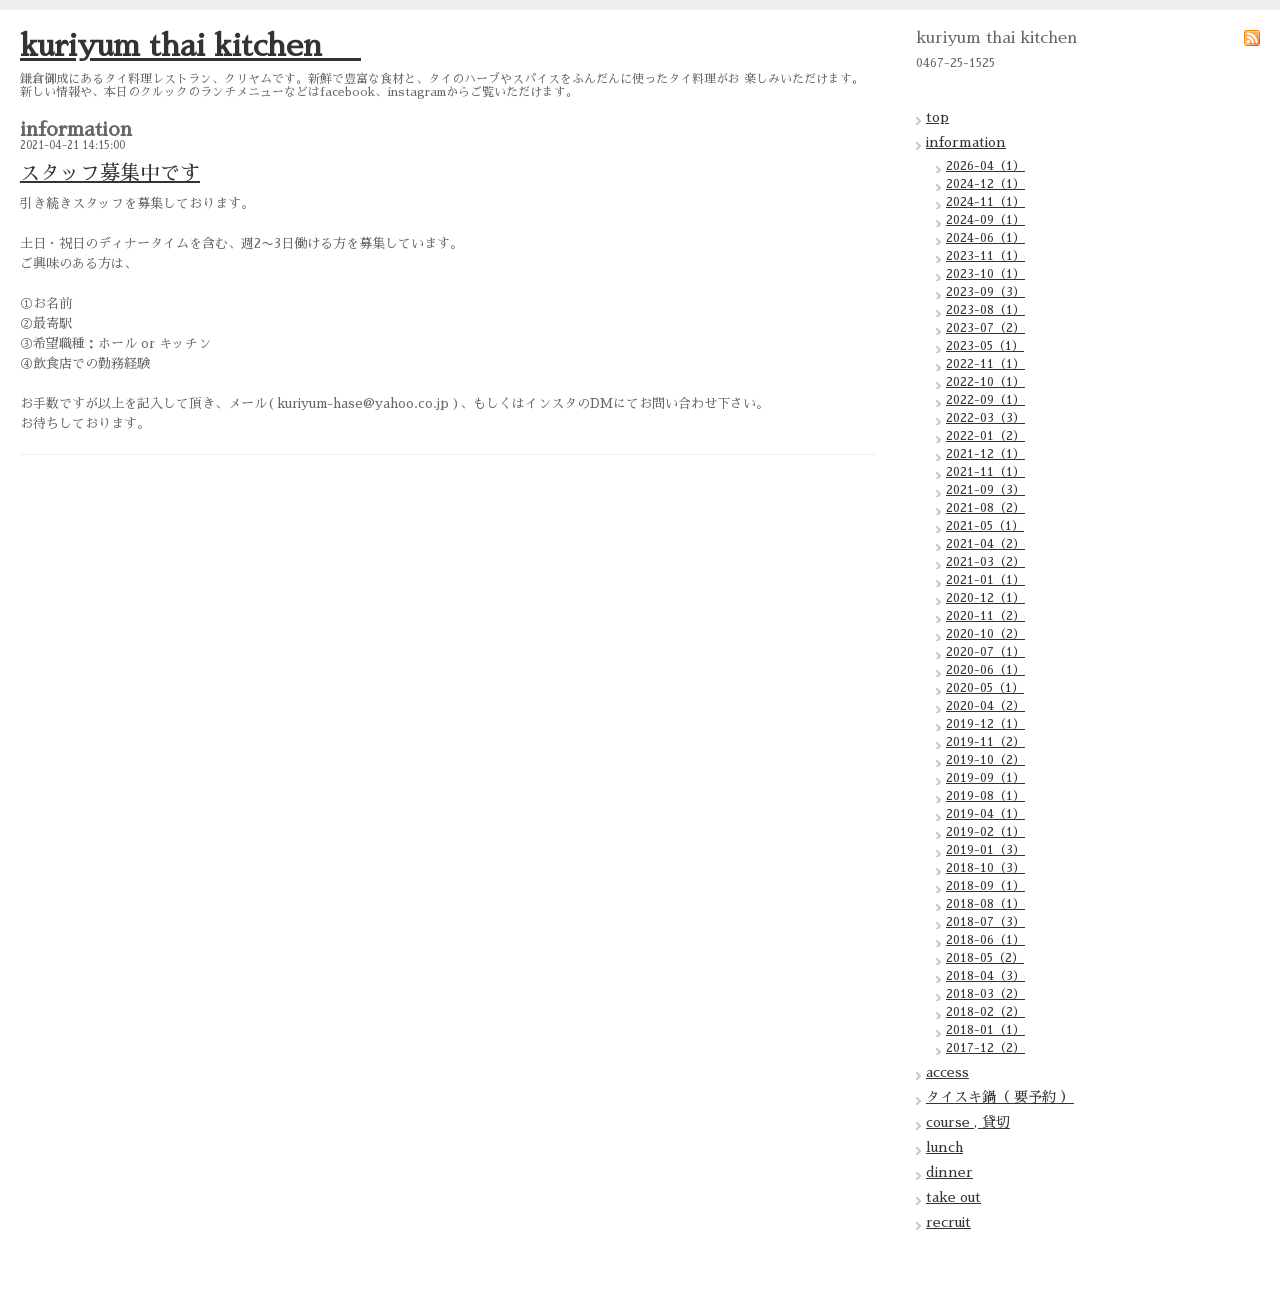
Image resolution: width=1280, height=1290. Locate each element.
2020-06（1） (985, 670)
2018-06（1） (985, 940)
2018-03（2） (985, 994)
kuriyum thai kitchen (190, 46)
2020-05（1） (985, 688)
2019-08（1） (985, 796)
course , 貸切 (968, 1122)
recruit (948, 1222)
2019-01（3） (985, 850)
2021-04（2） (985, 544)
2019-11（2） (985, 742)
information (966, 142)
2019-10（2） (985, 760)
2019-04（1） (985, 814)
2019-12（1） (985, 724)
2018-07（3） (985, 922)
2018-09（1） (985, 886)
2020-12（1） (985, 598)
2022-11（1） (985, 364)
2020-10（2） (985, 634)
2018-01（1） (985, 1030)
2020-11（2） (985, 616)
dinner (949, 1172)
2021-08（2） (985, 508)
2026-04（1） (985, 166)
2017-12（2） (985, 1048)
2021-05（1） (985, 526)
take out (953, 1197)
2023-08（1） (985, 310)
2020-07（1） (985, 652)
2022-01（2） (985, 436)
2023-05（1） (985, 346)
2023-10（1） (985, 274)
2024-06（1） (985, 238)
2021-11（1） (985, 472)
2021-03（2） (985, 562)
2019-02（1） (985, 832)
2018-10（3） (985, 868)
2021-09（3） (985, 490)
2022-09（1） (985, 400)
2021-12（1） (985, 454)
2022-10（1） (985, 382)
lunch (944, 1147)
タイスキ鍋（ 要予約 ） (1000, 1097)
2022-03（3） (985, 418)
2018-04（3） (985, 976)
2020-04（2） (985, 706)
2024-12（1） (985, 184)
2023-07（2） (985, 328)
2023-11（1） (985, 256)
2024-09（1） (985, 220)
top (937, 117)
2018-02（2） (985, 1012)
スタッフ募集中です (110, 173)
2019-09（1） (985, 778)
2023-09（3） (985, 292)
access (947, 1072)
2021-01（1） (985, 580)
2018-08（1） (985, 904)
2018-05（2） (985, 958)
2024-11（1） (985, 202)
